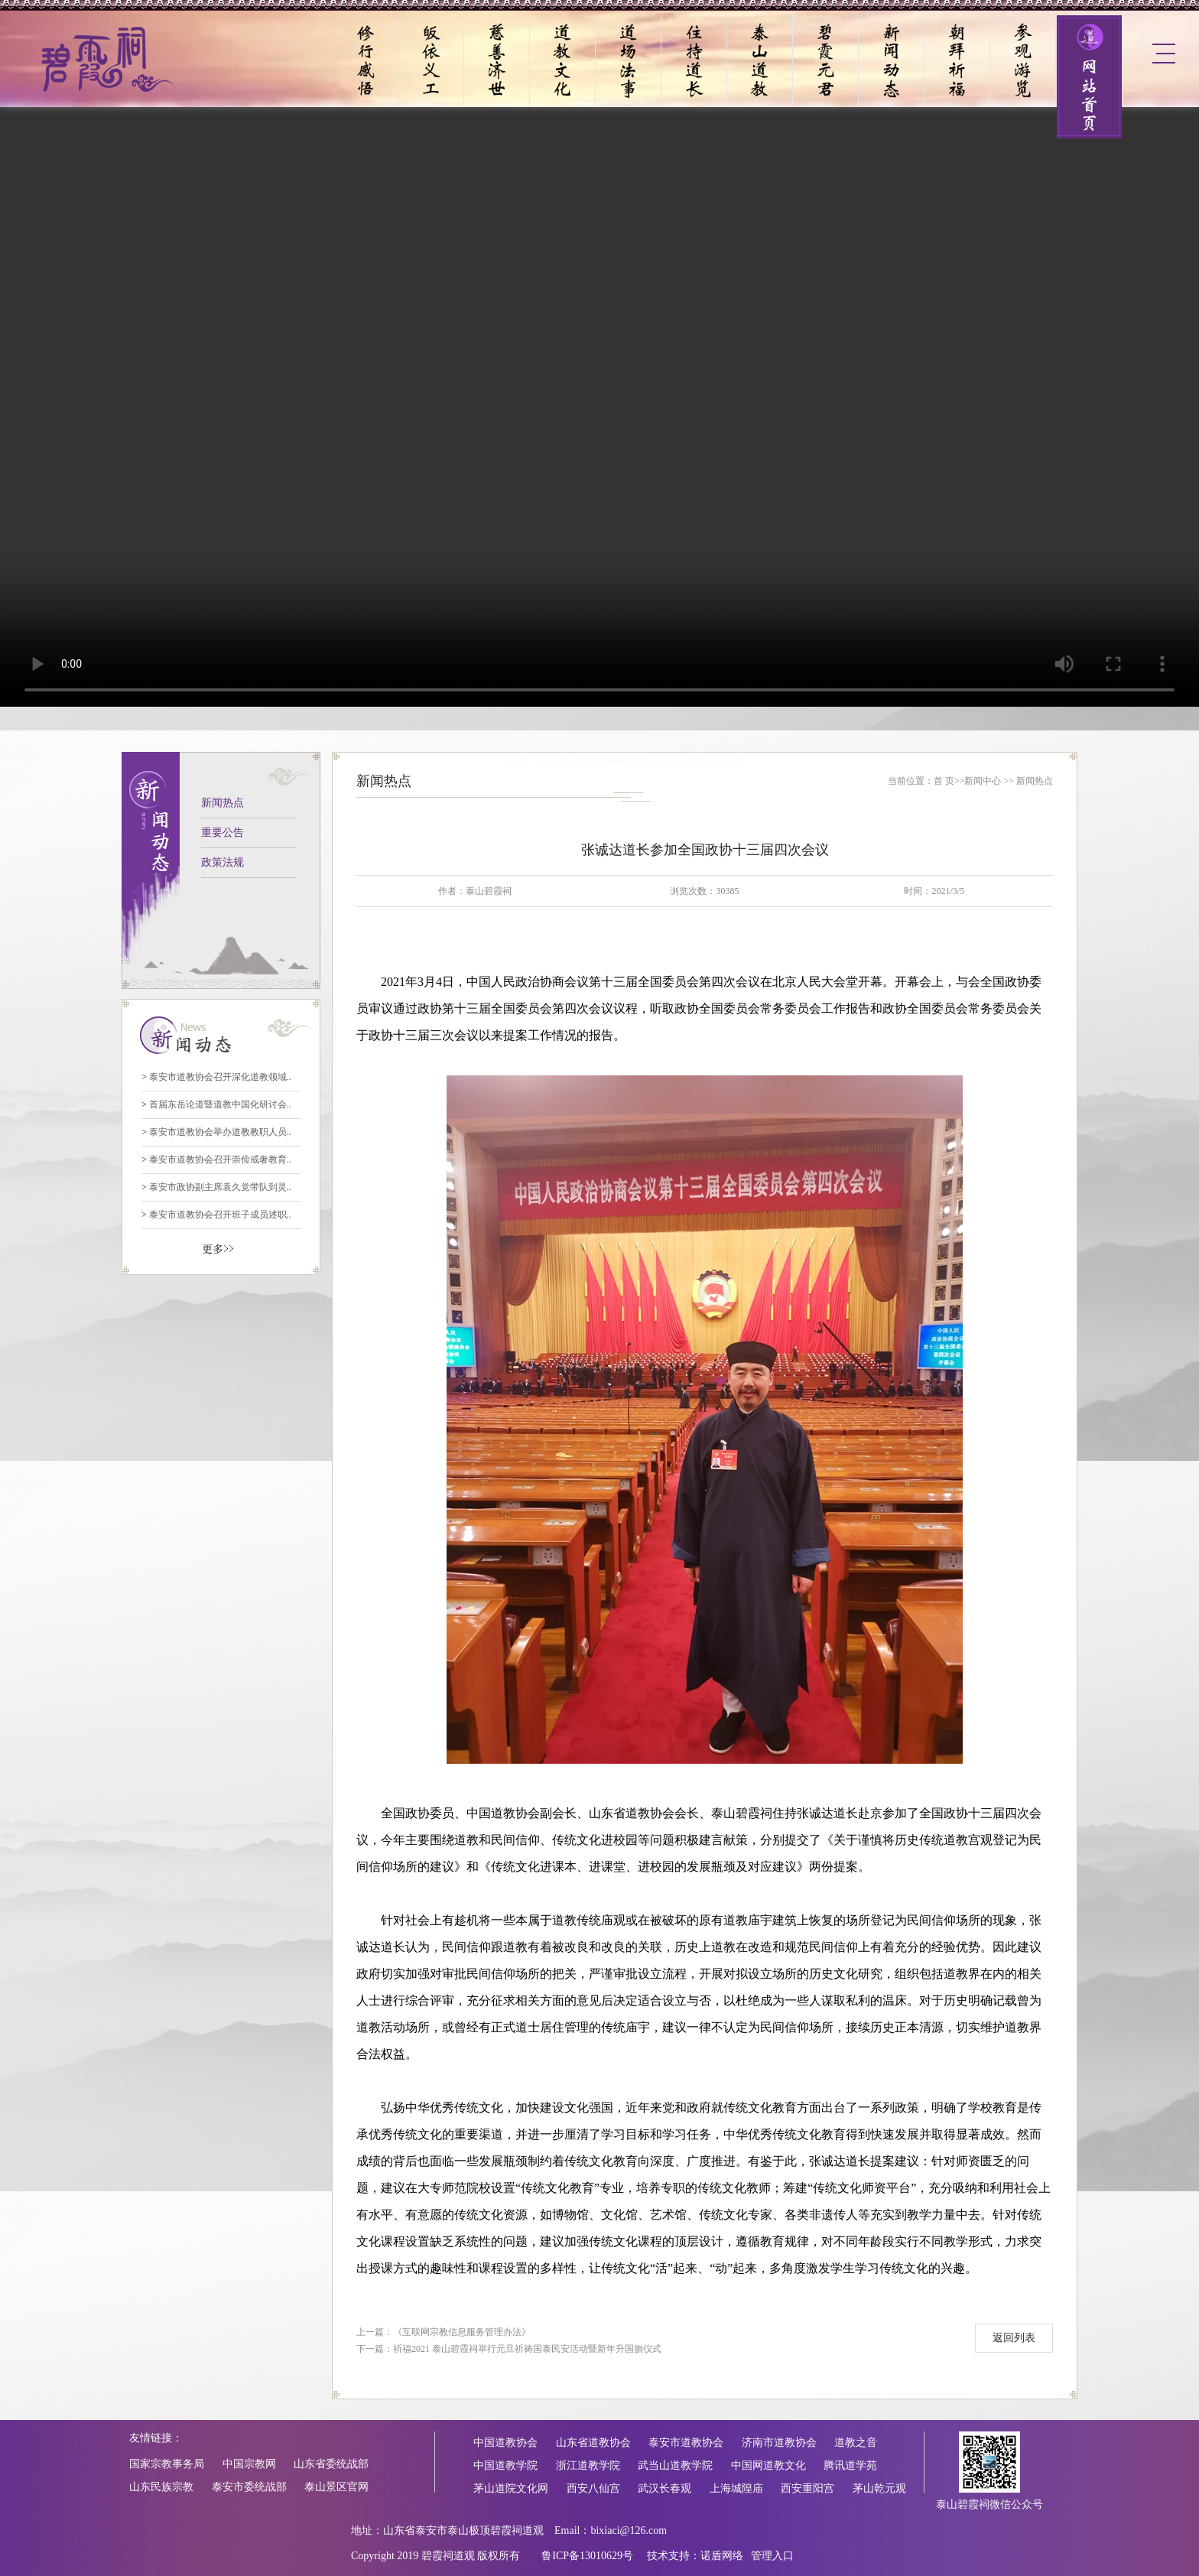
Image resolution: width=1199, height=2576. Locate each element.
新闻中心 (982, 781)
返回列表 (1014, 2337)
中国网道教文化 (768, 2465)
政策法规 (222, 862)
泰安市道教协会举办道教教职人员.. (216, 1132)
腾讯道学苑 (850, 2465)
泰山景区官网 (336, 2487)
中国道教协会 (505, 2442)
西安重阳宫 (807, 2488)
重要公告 (222, 832)
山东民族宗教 (161, 2487)
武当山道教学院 (675, 2465)
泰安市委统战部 (249, 2487)
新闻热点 (222, 802)
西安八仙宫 (593, 2488)
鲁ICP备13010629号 (587, 2555)
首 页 (944, 781)
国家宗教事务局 (166, 2464)
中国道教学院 (505, 2465)
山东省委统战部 (331, 2464)
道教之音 (855, 2442)
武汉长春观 (664, 2488)
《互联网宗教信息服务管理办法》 (462, 2332)
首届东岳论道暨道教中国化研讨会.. (216, 1104)
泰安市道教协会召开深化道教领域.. (216, 1077)
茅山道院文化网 (510, 2488)
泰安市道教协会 (685, 2442)
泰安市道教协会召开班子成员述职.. (216, 1214)
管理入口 (772, 2555)
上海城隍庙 (736, 2488)
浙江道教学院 (588, 2465)
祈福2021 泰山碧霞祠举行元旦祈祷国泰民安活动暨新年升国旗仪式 (527, 2348)
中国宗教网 (249, 2464)
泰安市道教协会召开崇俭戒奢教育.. (216, 1159)
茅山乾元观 (879, 2488)
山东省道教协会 (593, 2442)
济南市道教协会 (779, 2442)
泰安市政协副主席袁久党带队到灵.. (216, 1187)
